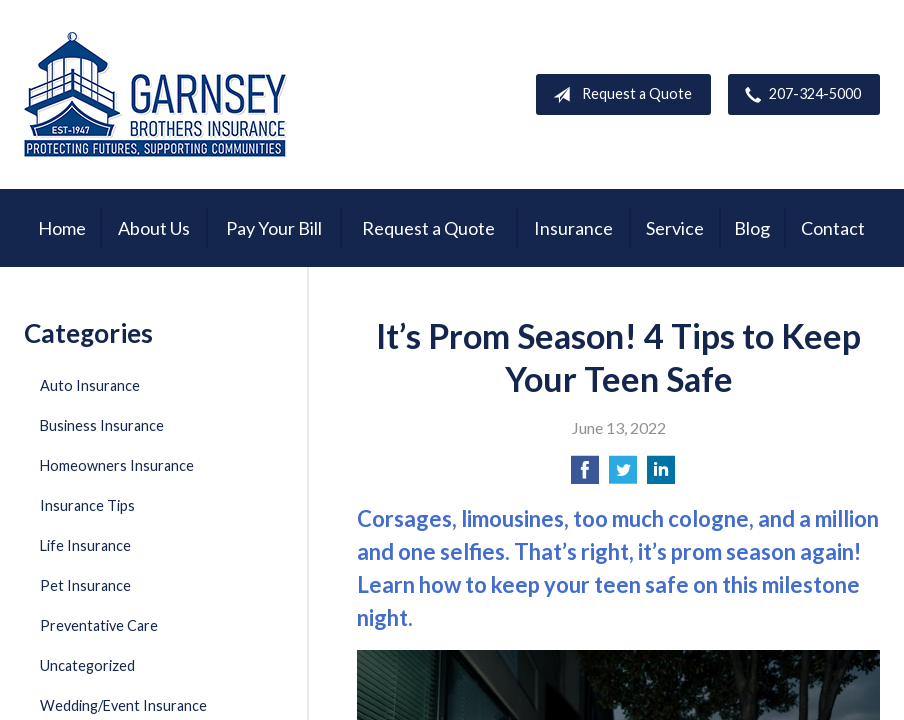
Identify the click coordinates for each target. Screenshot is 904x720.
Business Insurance (102, 425)
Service (675, 228)
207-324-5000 (799, 95)
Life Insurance (85, 545)
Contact (833, 228)
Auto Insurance (90, 385)
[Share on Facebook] (585, 475)
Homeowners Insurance (117, 465)
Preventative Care (99, 625)
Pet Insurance (85, 585)
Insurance (573, 228)
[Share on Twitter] (623, 475)
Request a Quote (618, 95)
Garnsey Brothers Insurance (155, 94)
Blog (752, 228)
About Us (154, 228)
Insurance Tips (87, 505)
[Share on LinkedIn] (661, 475)
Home (62, 228)
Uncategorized (87, 665)
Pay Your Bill (274, 228)
